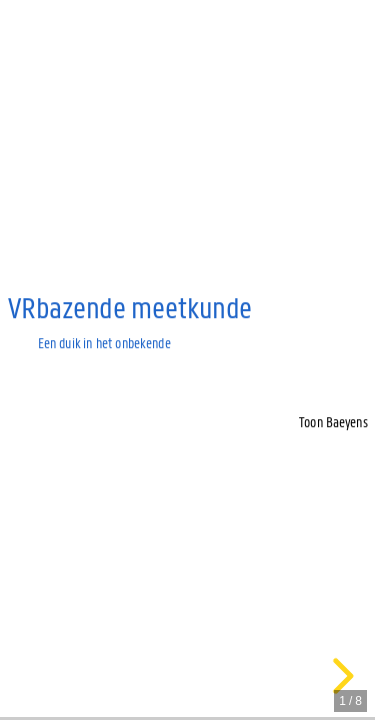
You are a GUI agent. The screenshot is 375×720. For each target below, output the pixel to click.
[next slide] (340, 676)
